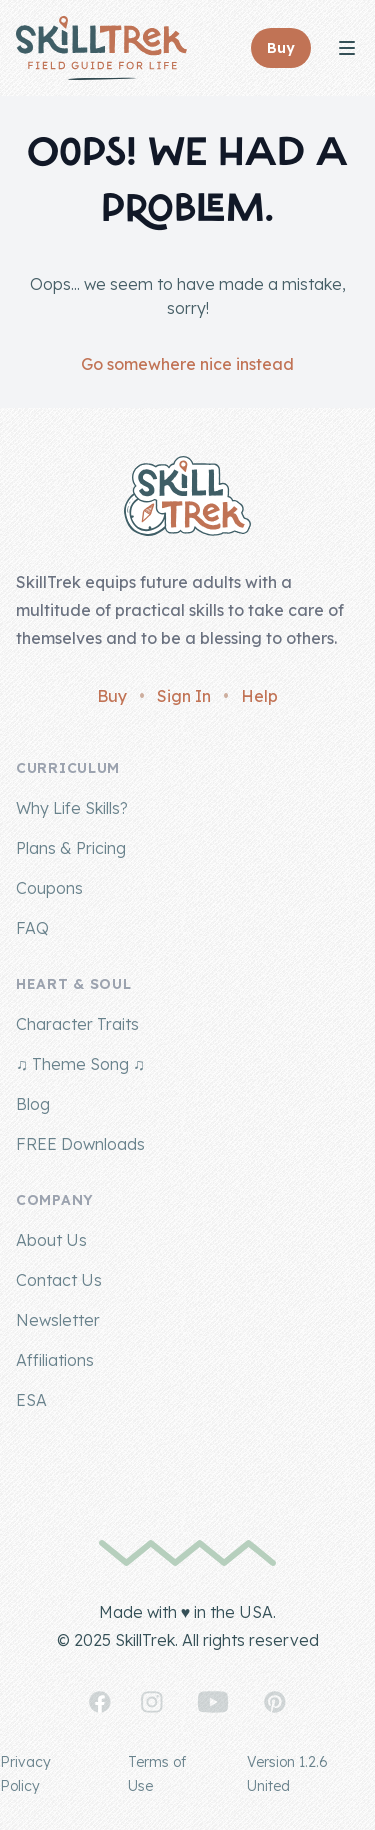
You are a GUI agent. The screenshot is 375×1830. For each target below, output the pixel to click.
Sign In (184, 696)
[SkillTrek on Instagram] (152, 1702)
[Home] (101, 48)
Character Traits (77, 1024)
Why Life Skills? (72, 808)
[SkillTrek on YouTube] (213, 1702)
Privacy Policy (25, 1774)
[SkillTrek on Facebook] (100, 1702)
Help (259, 696)
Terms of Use (157, 1774)
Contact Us (59, 1280)
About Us (51, 1240)
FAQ (32, 928)
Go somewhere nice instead (187, 364)
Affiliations (55, 1360)
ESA (31, 1400)
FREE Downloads (80, 1144)
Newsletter (58, 1320)
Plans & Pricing (71, 848)
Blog (33, 1104)
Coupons (49, 888)
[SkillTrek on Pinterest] (275, 1702)
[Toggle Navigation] (347, 48)
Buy (112, 696)
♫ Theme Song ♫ (80, 1064)
